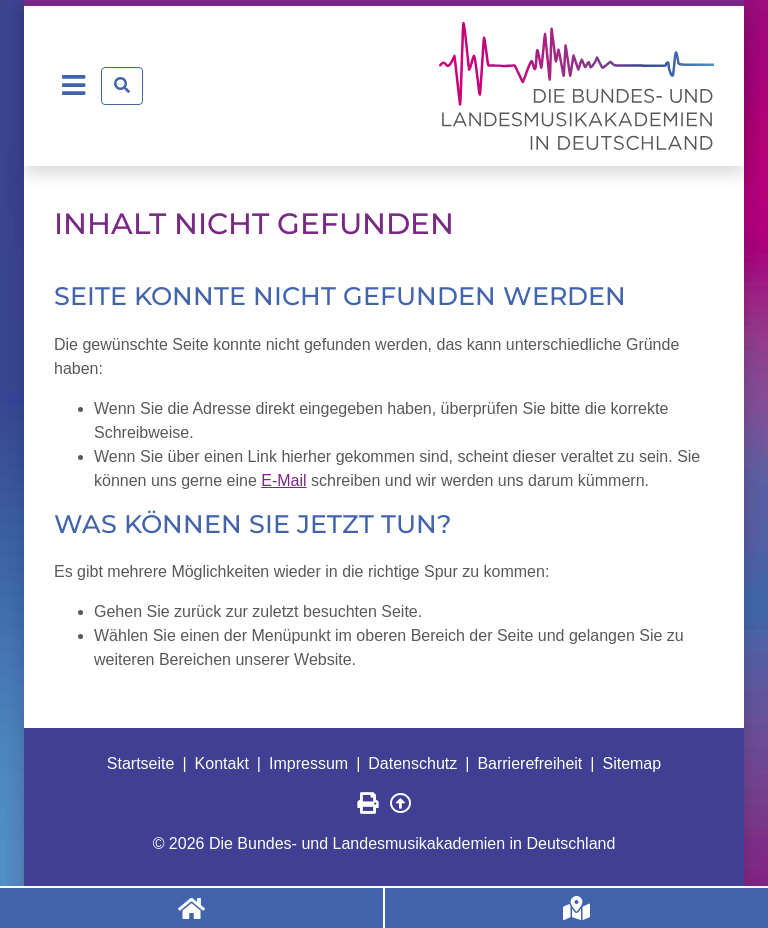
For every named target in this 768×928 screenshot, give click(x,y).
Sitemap (631, 763)
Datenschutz (412, 763)
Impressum (308, 763)
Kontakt (222, 763)
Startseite (141, 763)
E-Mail (283, 480)
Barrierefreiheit (529, 763)
